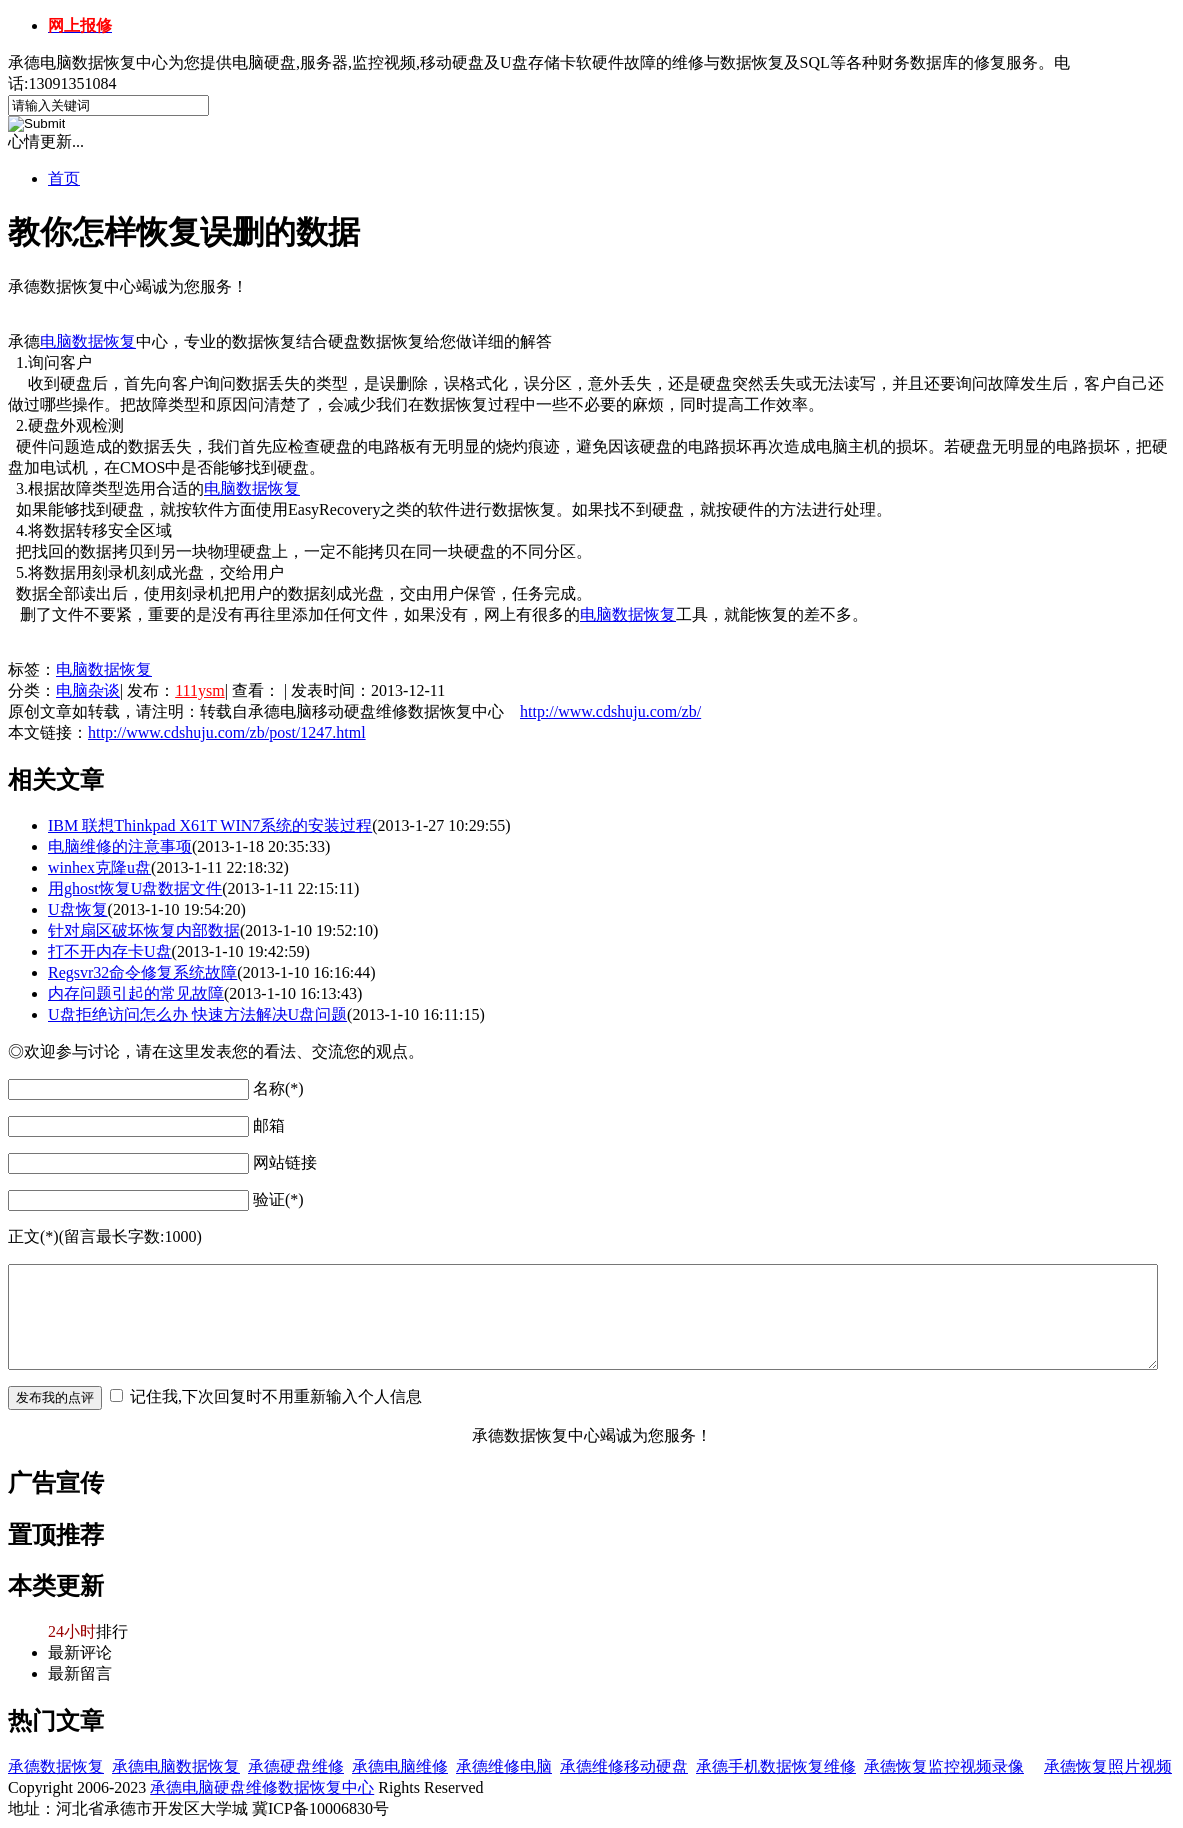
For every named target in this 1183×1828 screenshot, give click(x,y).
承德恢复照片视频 (1108, 1766)
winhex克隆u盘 (99, 867)
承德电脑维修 (400, 1766)
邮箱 (269, 1125)
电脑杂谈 (88, 690)
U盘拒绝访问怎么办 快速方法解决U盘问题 (197, 1014)
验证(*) (278, 1199)
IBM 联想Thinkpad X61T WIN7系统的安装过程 (210, 825)
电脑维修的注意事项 (120, 846)
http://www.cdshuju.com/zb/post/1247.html (227, 732)
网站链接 (285, 1162)
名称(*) (278, 1088)
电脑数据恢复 (88, 341)
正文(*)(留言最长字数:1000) (105, 1236)
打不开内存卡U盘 (110, 951)
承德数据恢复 (56, 1766)
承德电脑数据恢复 (176, 1766)
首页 (64, 178)
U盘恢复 (78, 909)
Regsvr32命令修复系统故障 (142, 972)
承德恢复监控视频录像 (944, 1766)
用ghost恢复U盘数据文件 (135, 888)
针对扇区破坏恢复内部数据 (144, 930)
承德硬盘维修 (296, 1766)
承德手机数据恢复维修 (776, 1766)
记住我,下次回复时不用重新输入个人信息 (276, 1396)
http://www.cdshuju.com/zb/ (610, 711)
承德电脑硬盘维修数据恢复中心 (262, 1787)
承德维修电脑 (504, 1766)
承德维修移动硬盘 (624, 1766)
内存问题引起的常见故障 (136, 993)
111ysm (199, 690)
